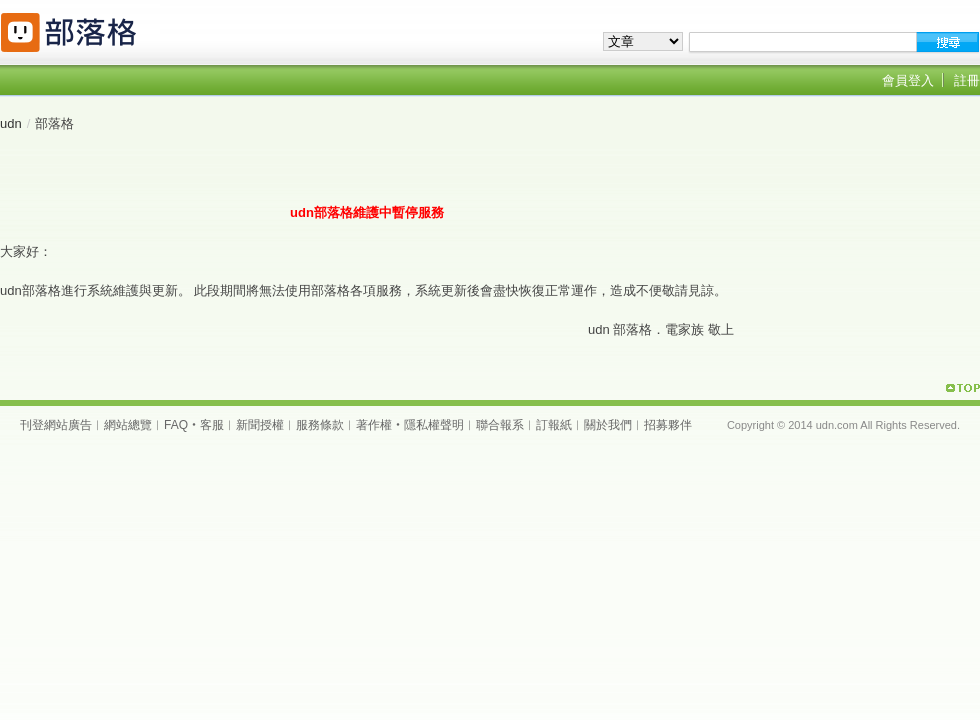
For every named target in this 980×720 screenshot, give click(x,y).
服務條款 (320, 425)
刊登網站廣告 (56, 425)
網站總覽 (128, 425)
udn (11, 123)
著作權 (374, 425)
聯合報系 (500, 425)
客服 (212, 425)
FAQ (176, 425)
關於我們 (608, 425)
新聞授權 (260, 425)
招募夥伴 (668, 425)
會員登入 (908, 80)
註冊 (967, 80)
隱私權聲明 (434, 425)
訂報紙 (554, 425)
